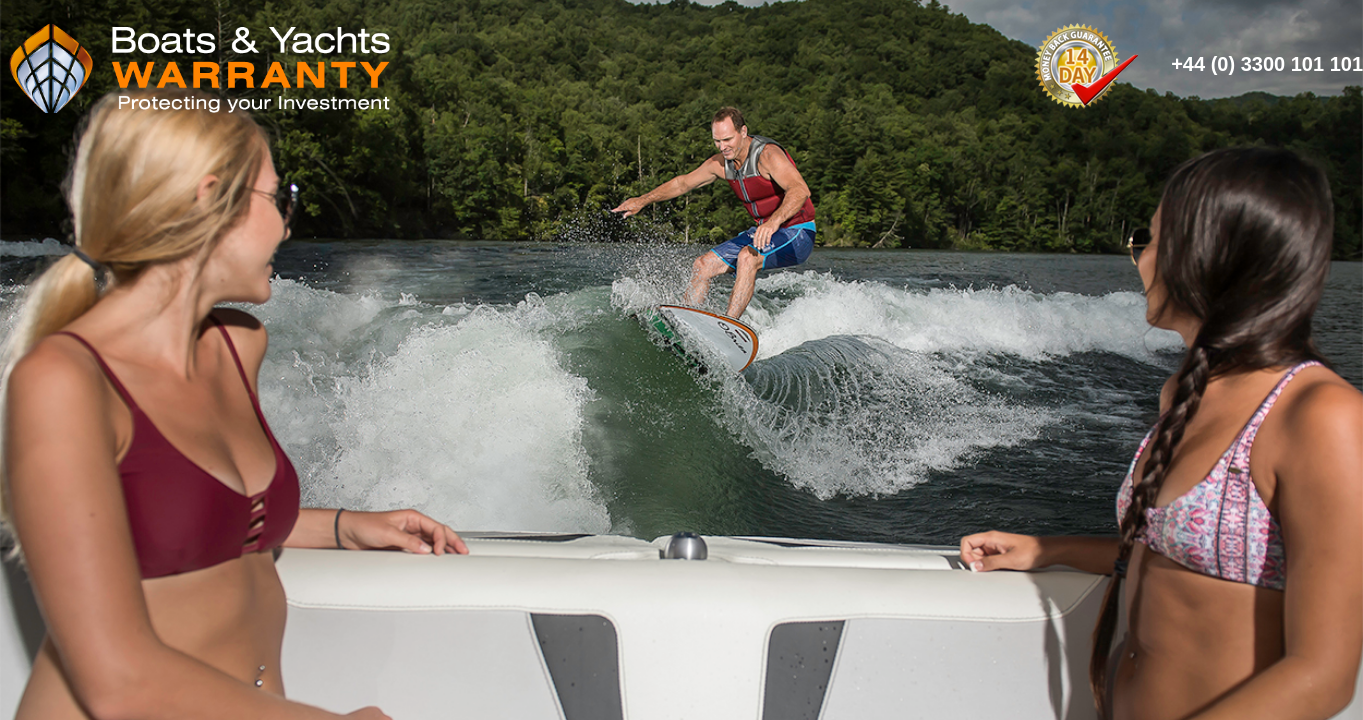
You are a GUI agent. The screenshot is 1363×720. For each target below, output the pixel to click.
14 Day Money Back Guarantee (1085, 64)
